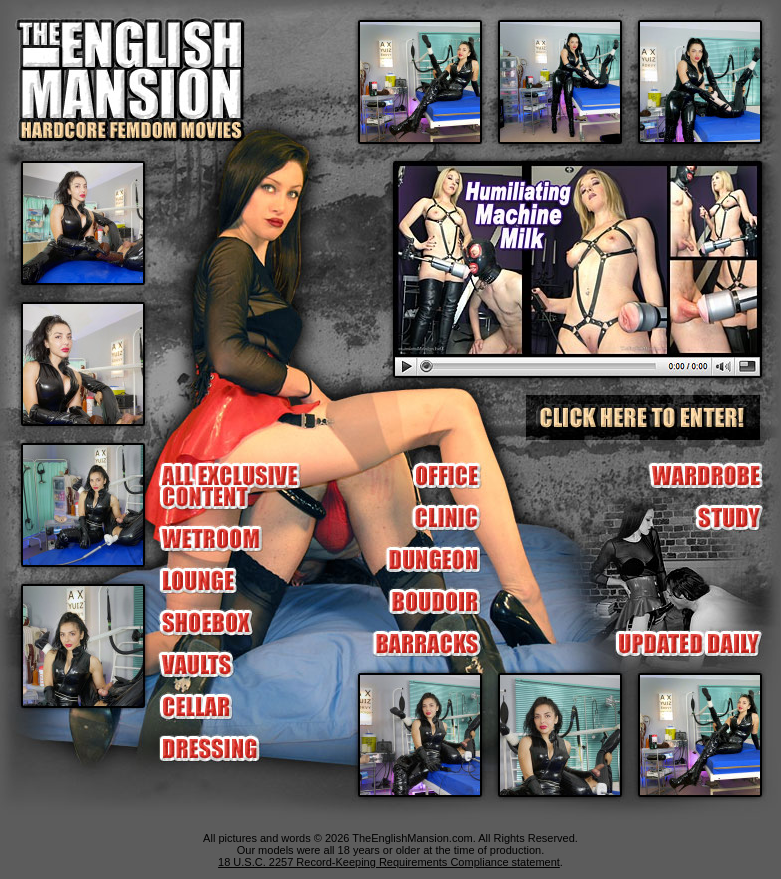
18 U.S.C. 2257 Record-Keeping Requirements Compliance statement (389, 862)
